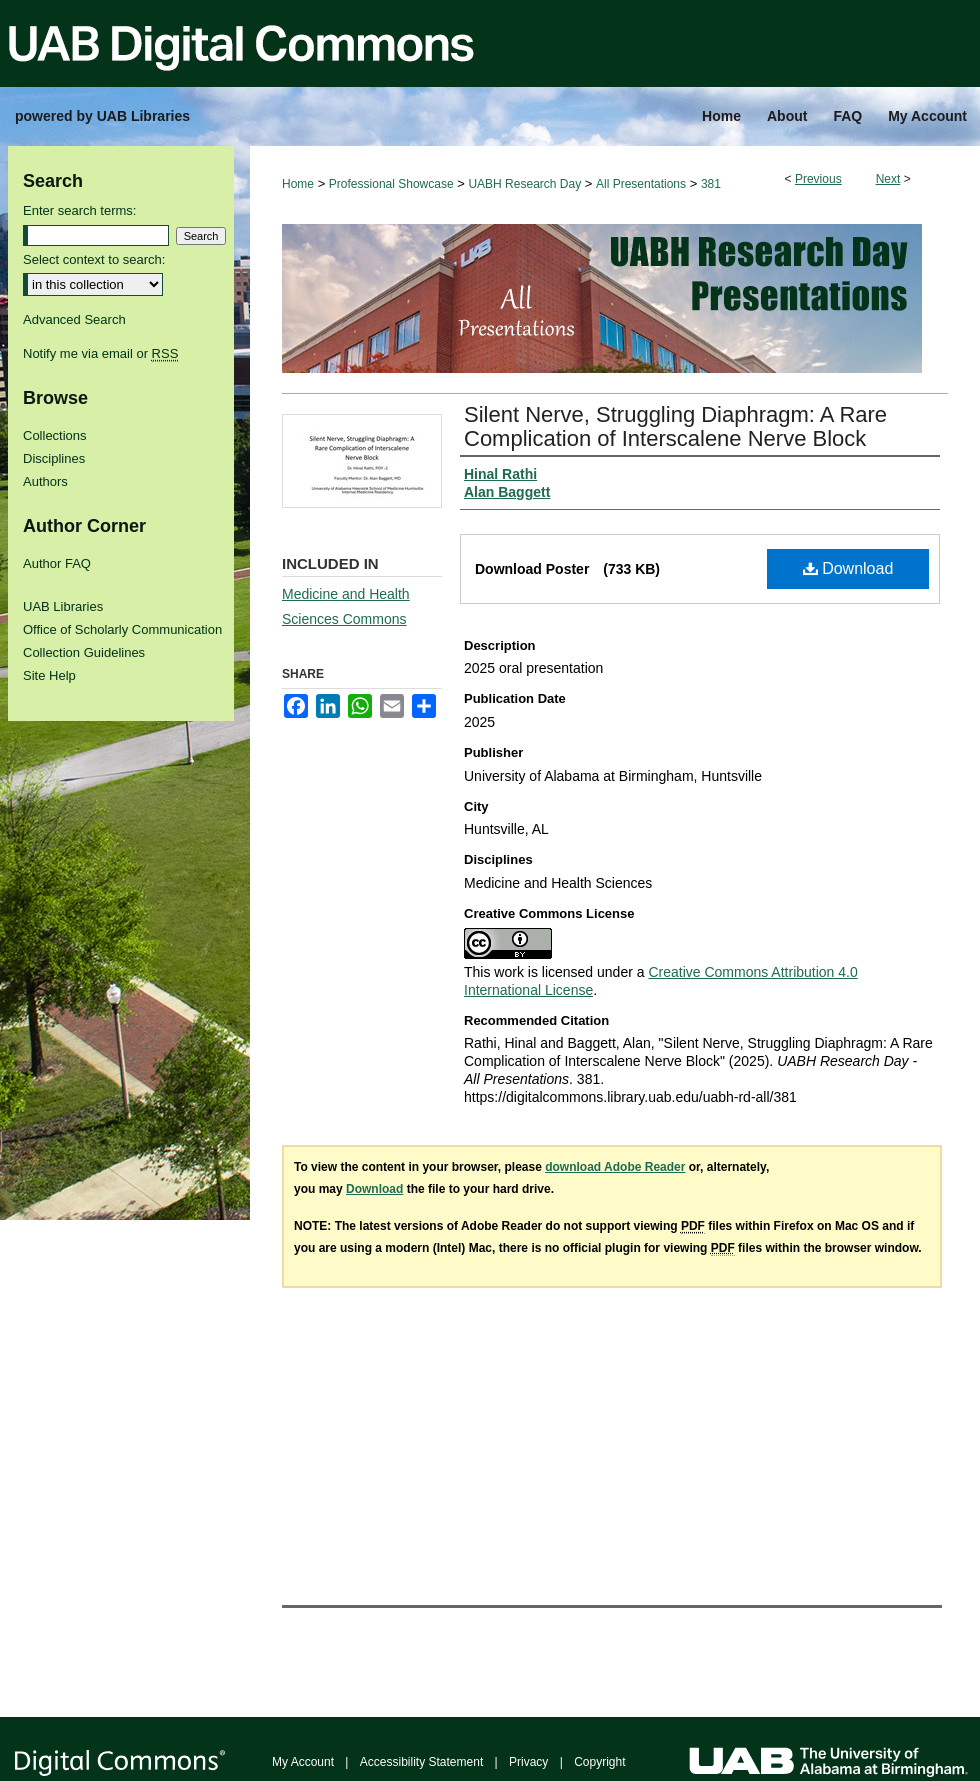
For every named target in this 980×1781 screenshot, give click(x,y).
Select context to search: (94, 259)
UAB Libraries (63, 606)
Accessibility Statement (421, 1762)
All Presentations (641, 184)
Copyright (599, 1762)
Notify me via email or (100, 353)
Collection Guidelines (84, 652)
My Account (303, 1762)
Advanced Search (74, 319)
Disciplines (54, 458)
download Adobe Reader (615, 1167)
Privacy (528, 1762)
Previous (818, 179)
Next (888, 179)
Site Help (49, 675)
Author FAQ (57, 563)
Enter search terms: (79, 210)
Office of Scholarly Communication (122, 629)
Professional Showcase (391, 184)
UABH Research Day (524, 184)
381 (711, 184)
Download (848, 568)
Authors (45, 481)
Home (298, 184)
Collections (55, 435)
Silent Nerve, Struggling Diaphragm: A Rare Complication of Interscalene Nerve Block (675, 426)
